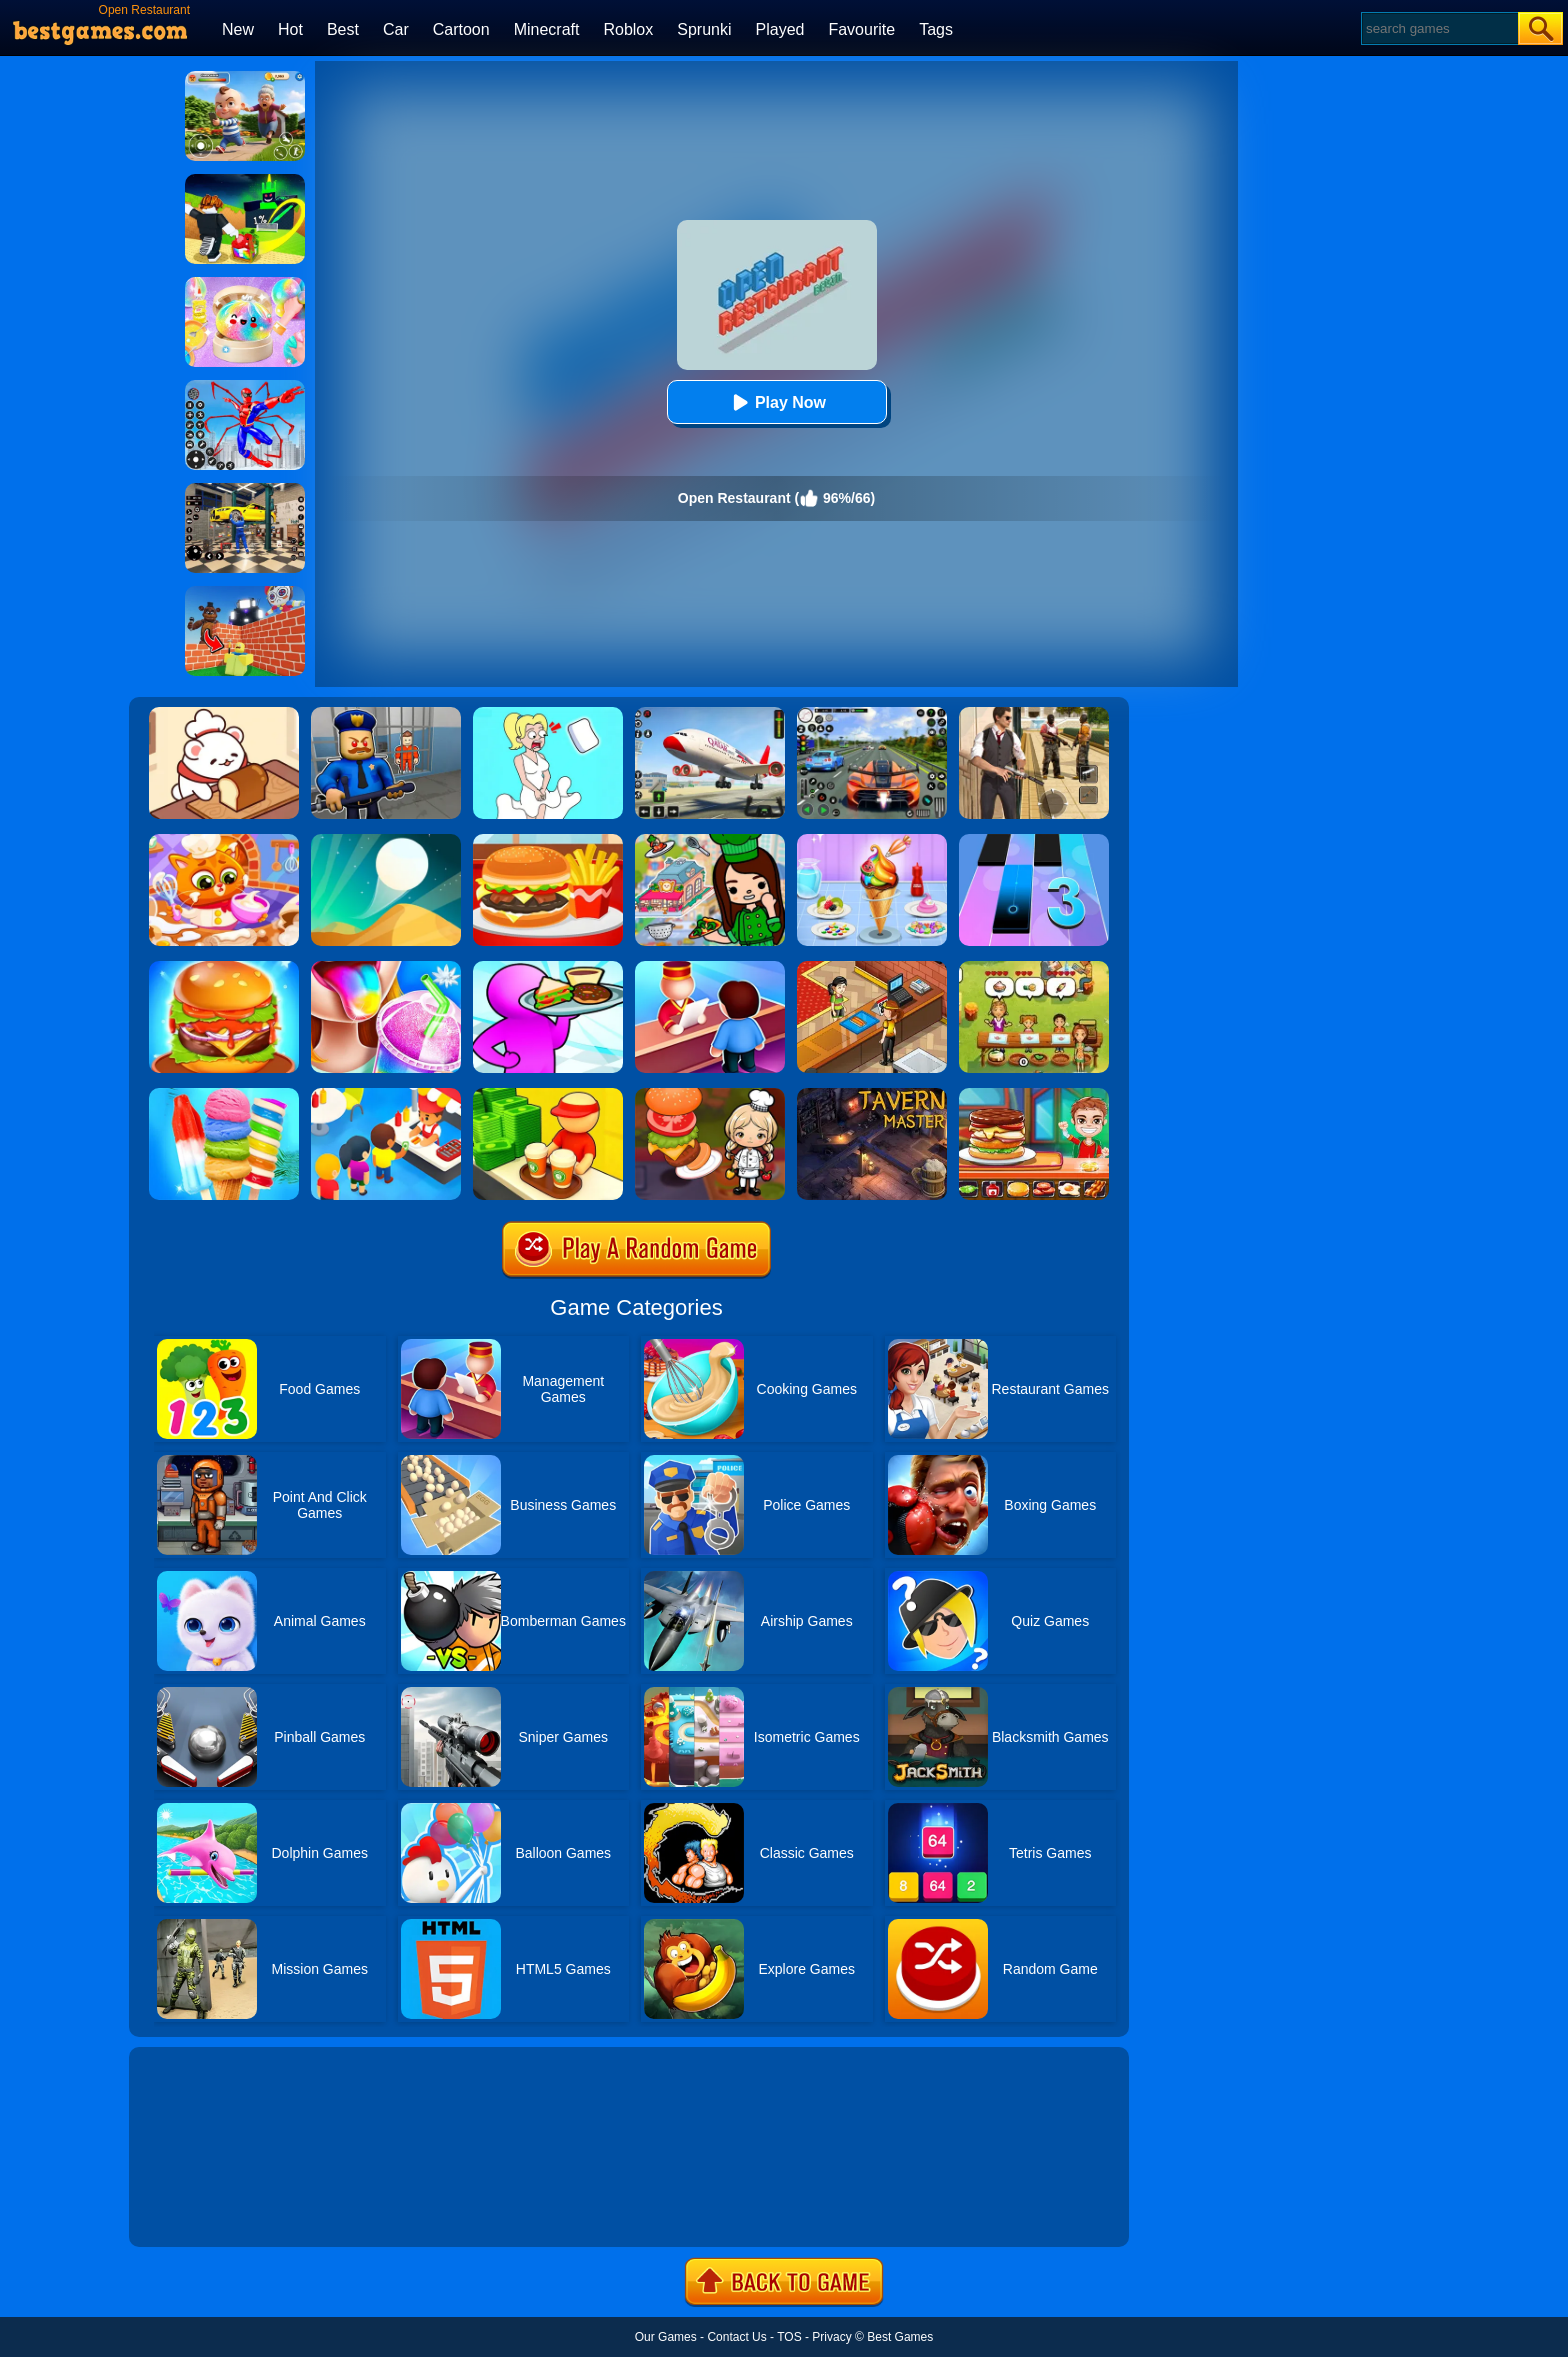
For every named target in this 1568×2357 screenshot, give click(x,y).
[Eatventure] (386, 1095)
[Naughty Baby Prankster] (245, 78)
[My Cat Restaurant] (224, 841)
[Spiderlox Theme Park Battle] (245, 387)
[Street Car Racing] (872, 714)
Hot (290, 29)
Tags (936, 29)
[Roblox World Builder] (245, 593)
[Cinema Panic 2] (872, 968)
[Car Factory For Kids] (245, 490)
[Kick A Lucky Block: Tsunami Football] (245, 181)
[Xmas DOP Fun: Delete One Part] (548, 714)
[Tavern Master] (872, 1095)
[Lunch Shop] (548, 841)
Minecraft (547, 29)
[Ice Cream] (872, 841)
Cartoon (461, 29)
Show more (196, 2209)
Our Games (666, 2337)
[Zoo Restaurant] (224, 714)
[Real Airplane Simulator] (710, 714)
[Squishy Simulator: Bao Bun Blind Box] (245, 284)
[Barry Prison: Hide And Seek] (386, 714)
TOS (789, 2337)
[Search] (1438, 28)
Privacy (831, 2337)
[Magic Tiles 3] (1034, 841)
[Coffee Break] (548, 1095)
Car (396, 29)
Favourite (861, 29)
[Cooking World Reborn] (710, 1095)
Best (343, 29)
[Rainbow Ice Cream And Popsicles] (224, 1095)
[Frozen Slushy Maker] (386, 968)
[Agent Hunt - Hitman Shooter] (1034, 714)
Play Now (776, 402)
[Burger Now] (224, 968)
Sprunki (704, 29)
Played (780, 29)
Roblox (628, 29)
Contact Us (736, 2337)
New (238, 29)
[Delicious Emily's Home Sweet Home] (1034, 968)
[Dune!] (386, 841)
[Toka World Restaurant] (710, 841)
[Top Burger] (1034, 1095)
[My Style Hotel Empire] (710, 968)
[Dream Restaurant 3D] (548, 968)
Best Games (900, 2337)
